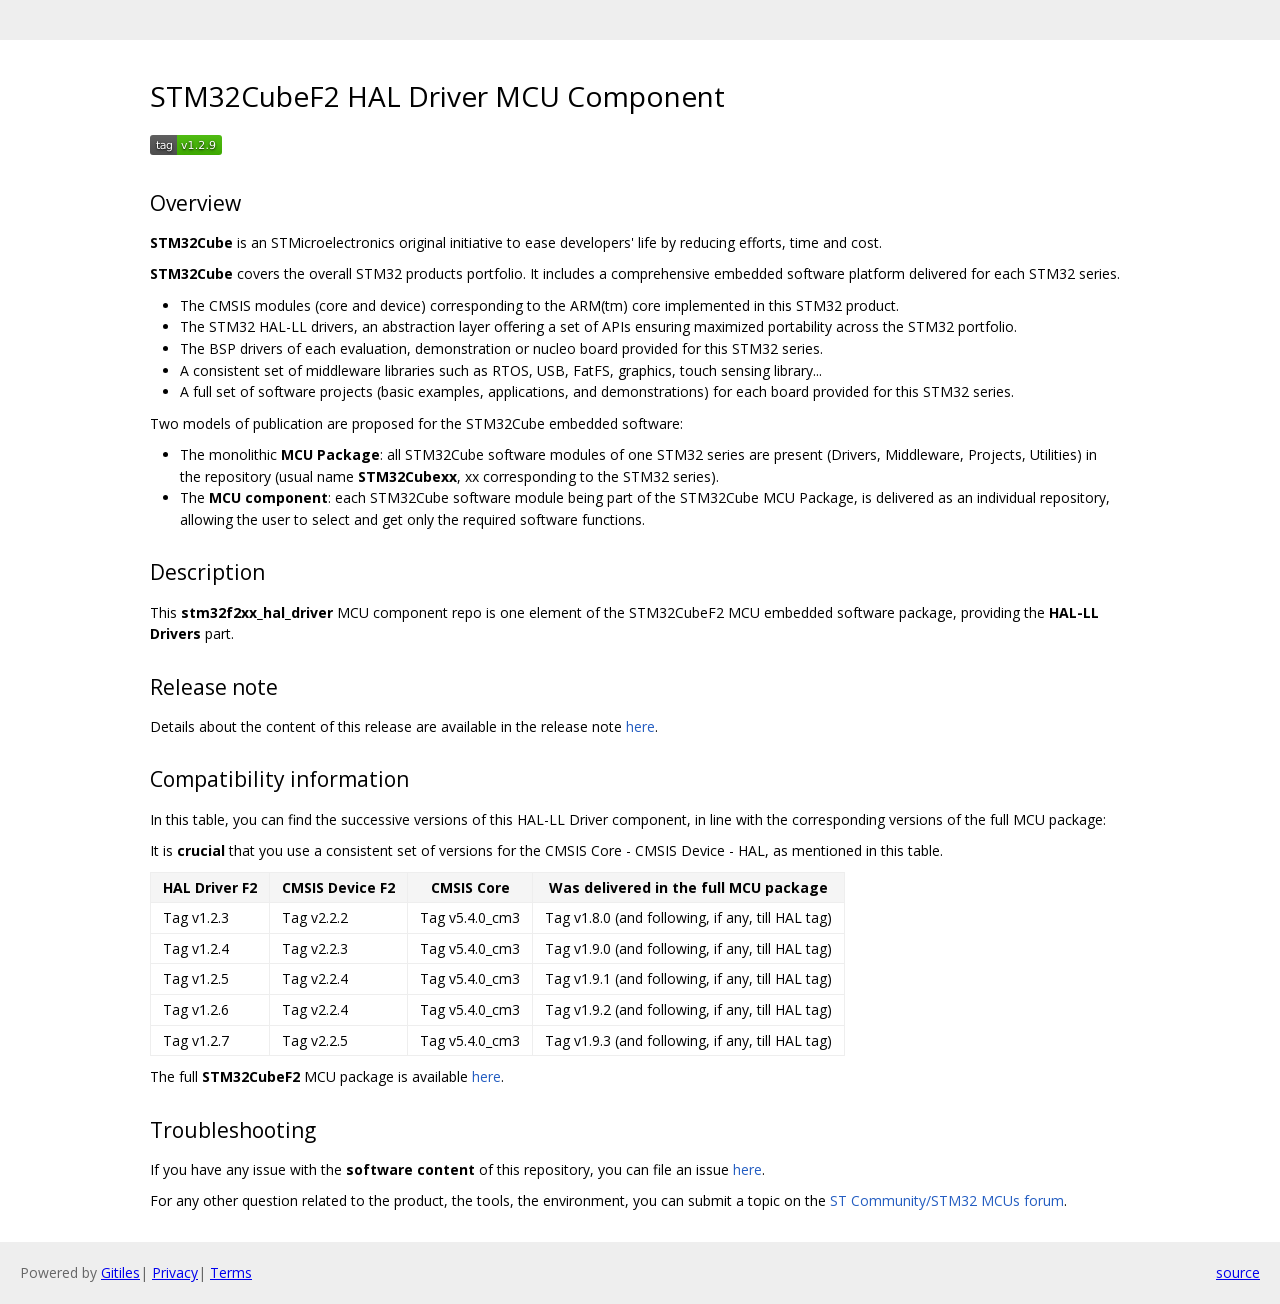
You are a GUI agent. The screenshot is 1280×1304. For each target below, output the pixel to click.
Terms (231, 1272)
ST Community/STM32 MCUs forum (947, 1200)
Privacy (175, 1272)
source (1238, 1272)
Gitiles (120, 1272)
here (640, 726)
